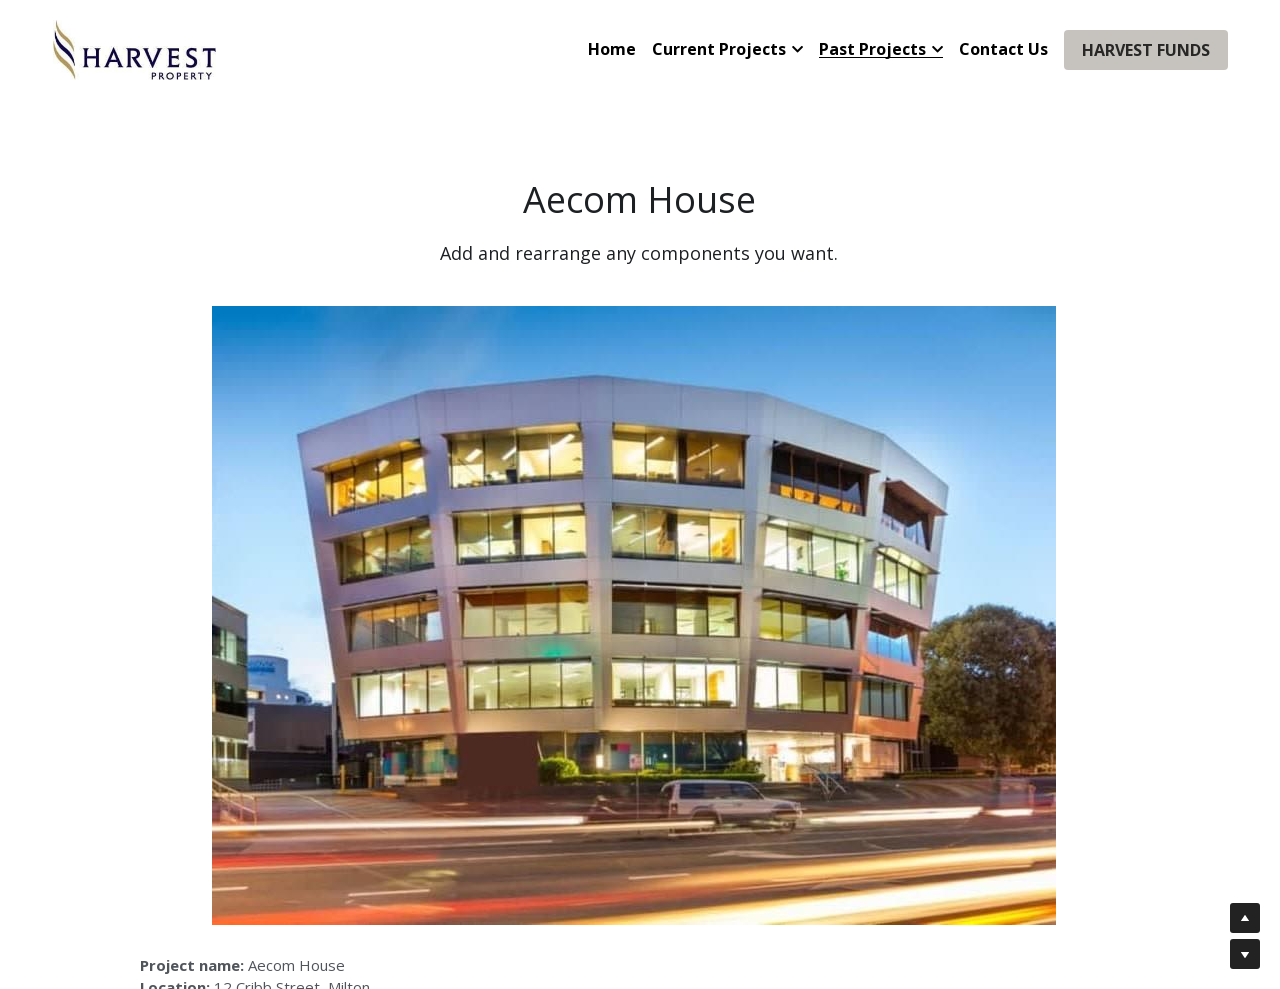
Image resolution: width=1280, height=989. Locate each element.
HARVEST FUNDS (1146, 50)
